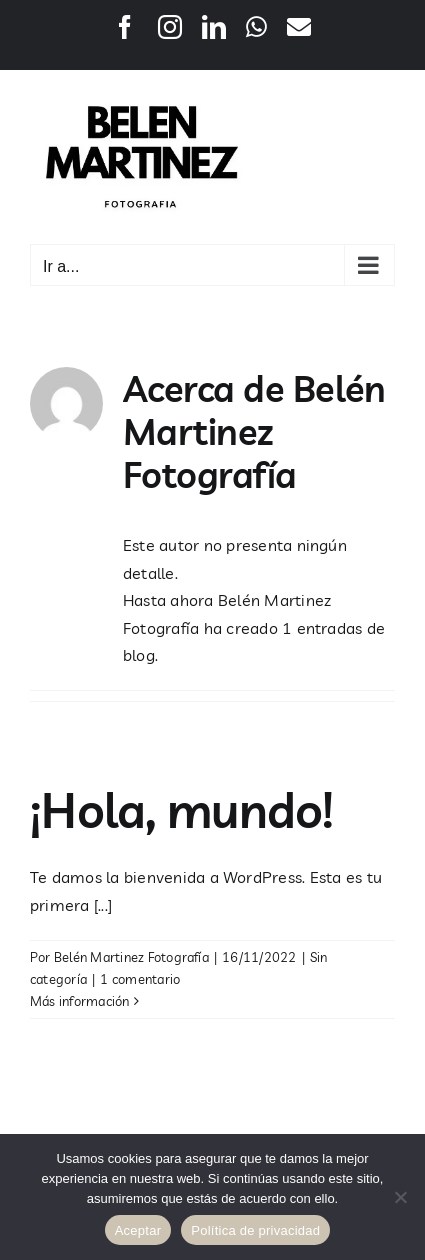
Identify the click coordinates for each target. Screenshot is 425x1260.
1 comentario (140, 979)
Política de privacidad (255, 1230)
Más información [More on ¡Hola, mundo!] (80, 1001)
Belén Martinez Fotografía (131, 957)
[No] (400, 1197)
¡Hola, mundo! (182, 810)
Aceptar (138, 1230)
